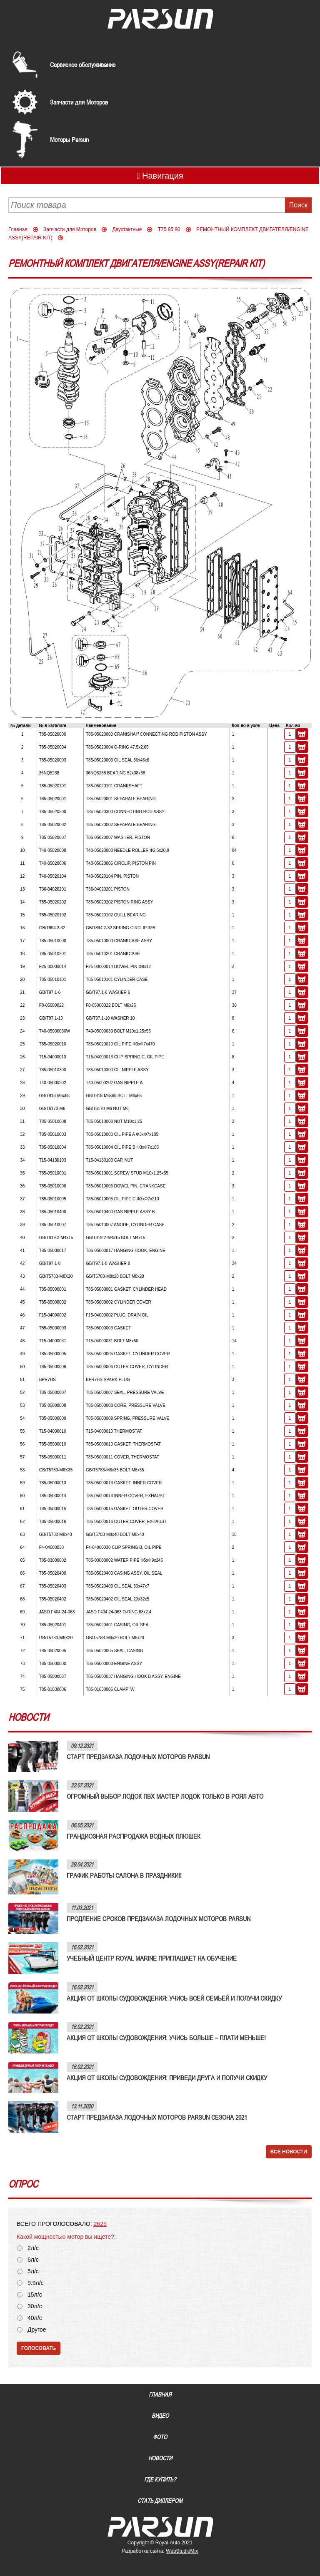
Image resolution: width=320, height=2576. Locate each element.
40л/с (35, 2318)
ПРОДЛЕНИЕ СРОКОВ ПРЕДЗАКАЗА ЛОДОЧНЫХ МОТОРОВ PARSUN (158, 1918)
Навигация (160, 175)
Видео (160, 2415)
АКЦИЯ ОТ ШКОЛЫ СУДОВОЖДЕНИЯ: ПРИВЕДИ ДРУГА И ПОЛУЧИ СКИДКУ (167, 2077)
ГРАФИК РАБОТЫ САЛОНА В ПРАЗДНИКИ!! (124, 1875)
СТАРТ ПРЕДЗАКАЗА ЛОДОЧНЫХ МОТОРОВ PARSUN (138, 1756)
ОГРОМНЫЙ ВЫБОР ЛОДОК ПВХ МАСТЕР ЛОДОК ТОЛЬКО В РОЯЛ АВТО (165, 1796)
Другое (37, 2330)
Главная (18, 229)
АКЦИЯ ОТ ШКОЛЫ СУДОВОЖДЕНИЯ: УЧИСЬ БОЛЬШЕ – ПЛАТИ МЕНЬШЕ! (166, 2037)
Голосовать (38, 2348)
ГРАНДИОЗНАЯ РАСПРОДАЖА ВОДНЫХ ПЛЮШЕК (133, 1836)
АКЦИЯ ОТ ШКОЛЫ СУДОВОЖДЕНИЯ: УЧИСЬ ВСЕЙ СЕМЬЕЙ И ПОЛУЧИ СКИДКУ (174, 1998)
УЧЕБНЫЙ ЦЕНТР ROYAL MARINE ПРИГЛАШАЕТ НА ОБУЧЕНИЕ (152, 1958)
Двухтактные (127, 229)
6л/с (33, 2260)
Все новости (288, 2152)
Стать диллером (160, 2500)
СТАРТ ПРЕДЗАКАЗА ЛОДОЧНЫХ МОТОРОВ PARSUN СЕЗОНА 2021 (157, 2117)
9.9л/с (36, 2283)
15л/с (35, 2295)
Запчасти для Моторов (79, 102)
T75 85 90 (169, 229)
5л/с (33, 2271)
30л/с (35, 2306)
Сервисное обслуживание (82, 64)
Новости (160, 2458)
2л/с (33, 2248)
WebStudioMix (182, 2551)
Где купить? (160, 2479)
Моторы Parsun (69, 139)
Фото (160, 2437)
